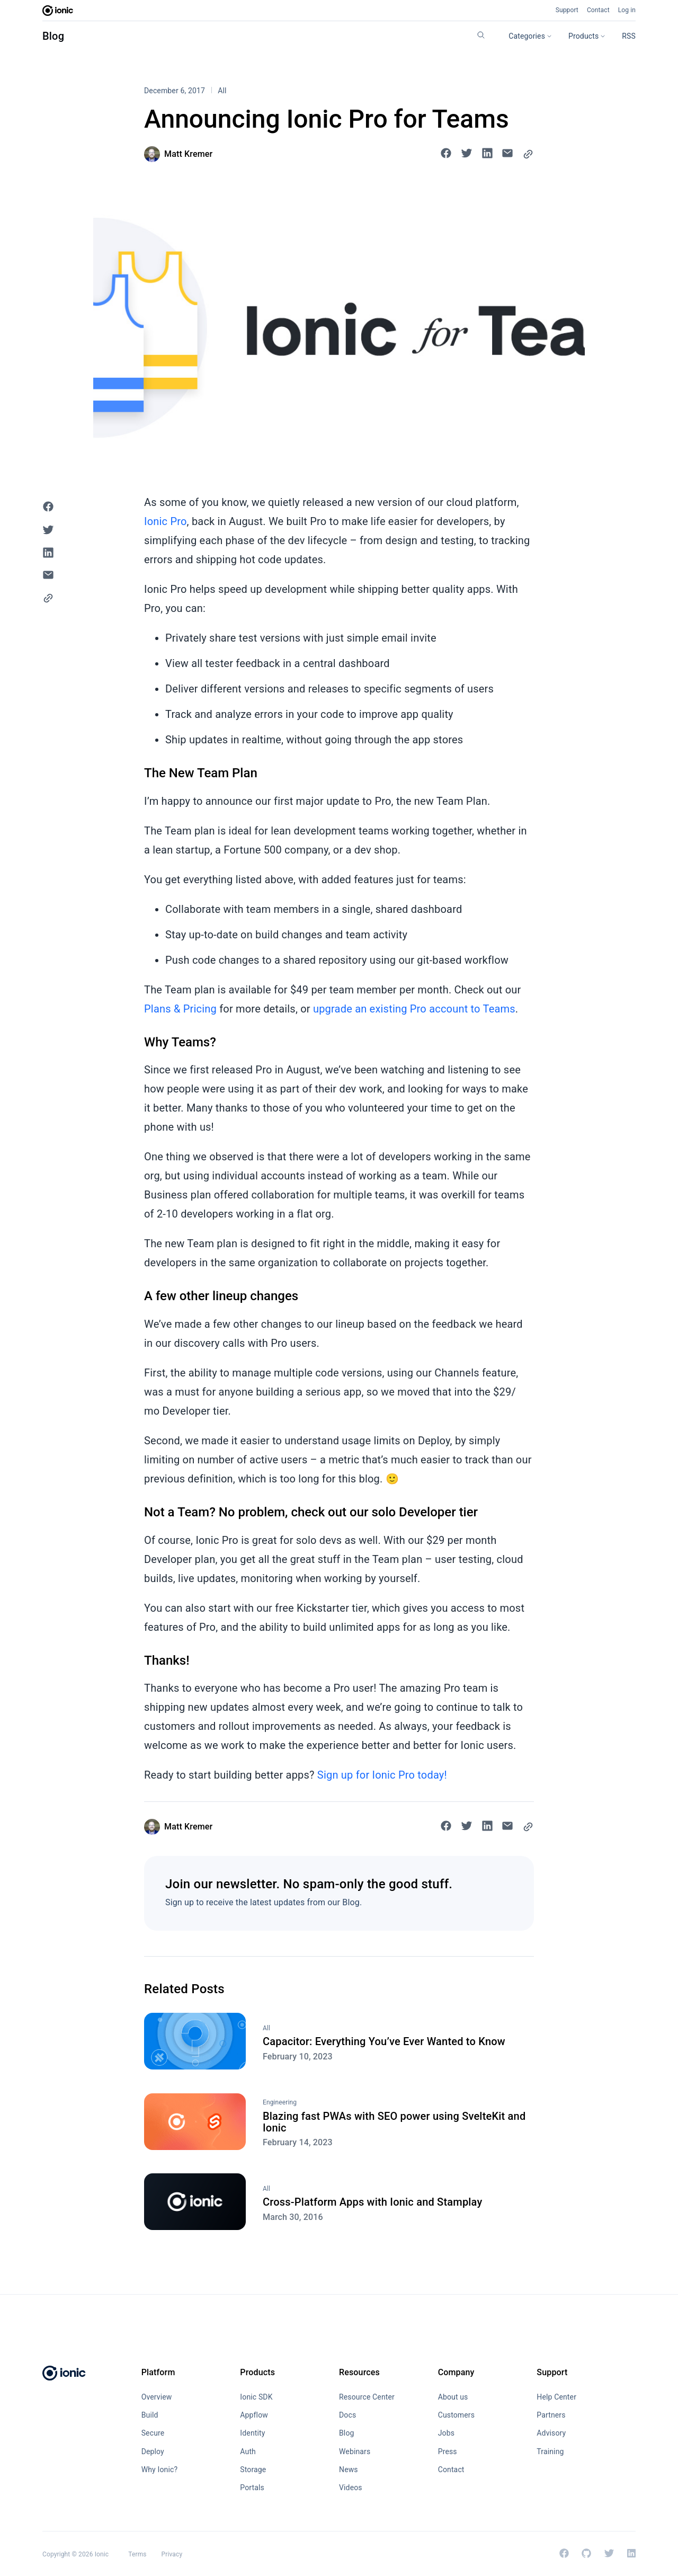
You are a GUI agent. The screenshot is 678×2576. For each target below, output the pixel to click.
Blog (53, 36)
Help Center (556, 2397)
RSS (629, 36)
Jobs (446, 2433)
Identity (252, 2433)
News (348, 2469)
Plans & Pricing (180, 1008)
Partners (551, 2415)
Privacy (172, 2554)
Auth (248, 2451)
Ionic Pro (165, 521)
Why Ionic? (159, 2469)
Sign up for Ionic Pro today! (382, 1775)
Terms (137, 2554)
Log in (627, 10)
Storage (253, 2469)
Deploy (152, 2451)
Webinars (354, 2451)
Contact (598, 10)
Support (567, 10)
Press (447, 2451)
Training (550, 2451)
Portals (252, 2487)
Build (149, 2415)
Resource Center (367, 2397)
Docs (347, 2415)
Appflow (254, 2415)
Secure (153, 2433)
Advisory (551, 2433)
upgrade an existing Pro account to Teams (414, 1008)
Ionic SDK (256, 2397)
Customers (456, 2415)
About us (453, 2397)
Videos (350, 2487)
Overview (156, 2397)
